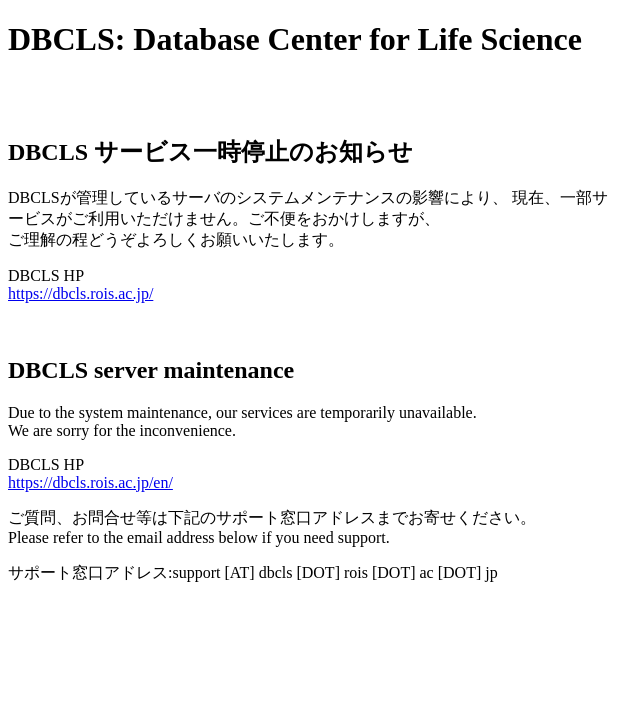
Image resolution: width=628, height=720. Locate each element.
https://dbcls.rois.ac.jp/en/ (90, 482)
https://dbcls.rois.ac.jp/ (80, 293)
